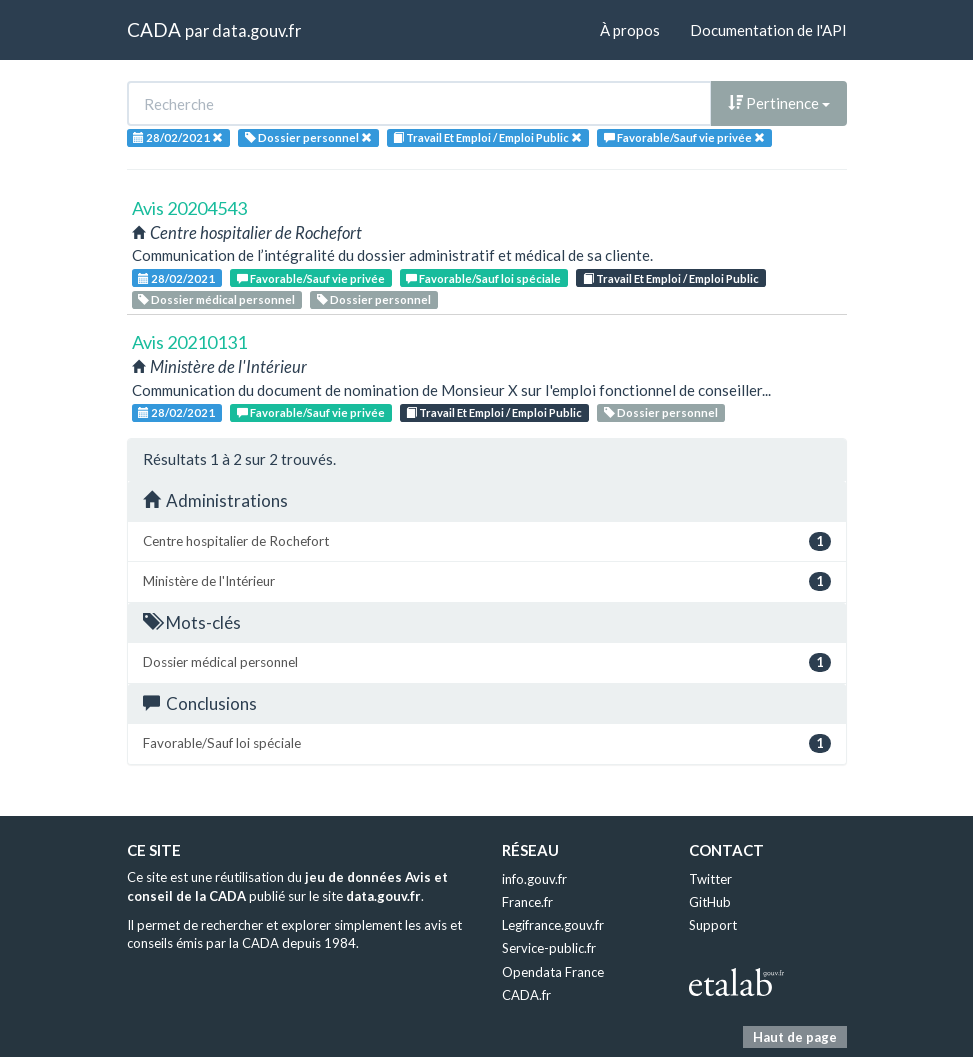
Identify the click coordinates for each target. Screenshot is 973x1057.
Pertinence (779, 103)
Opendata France (553, 972)
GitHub (710, 902)
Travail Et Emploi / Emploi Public (671, 278)
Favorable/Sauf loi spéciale (483, 278)
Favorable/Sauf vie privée (311, 278)
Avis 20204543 (189, 208)
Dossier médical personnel (216, 299)
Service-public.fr (549, 948)
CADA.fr (526, 995)
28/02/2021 (176, 278)
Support (713, 925)
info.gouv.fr (534, 879)
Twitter (710, 879)
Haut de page (795, 1037)
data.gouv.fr (256, 30)
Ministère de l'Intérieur (487, 581)
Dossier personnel (374, 299)
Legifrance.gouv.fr (553, 925)
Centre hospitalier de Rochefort (487, 541)
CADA (154, 29)
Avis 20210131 (189, 342)
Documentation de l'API (768, 30)
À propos (630, 30)
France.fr (527, 902)
